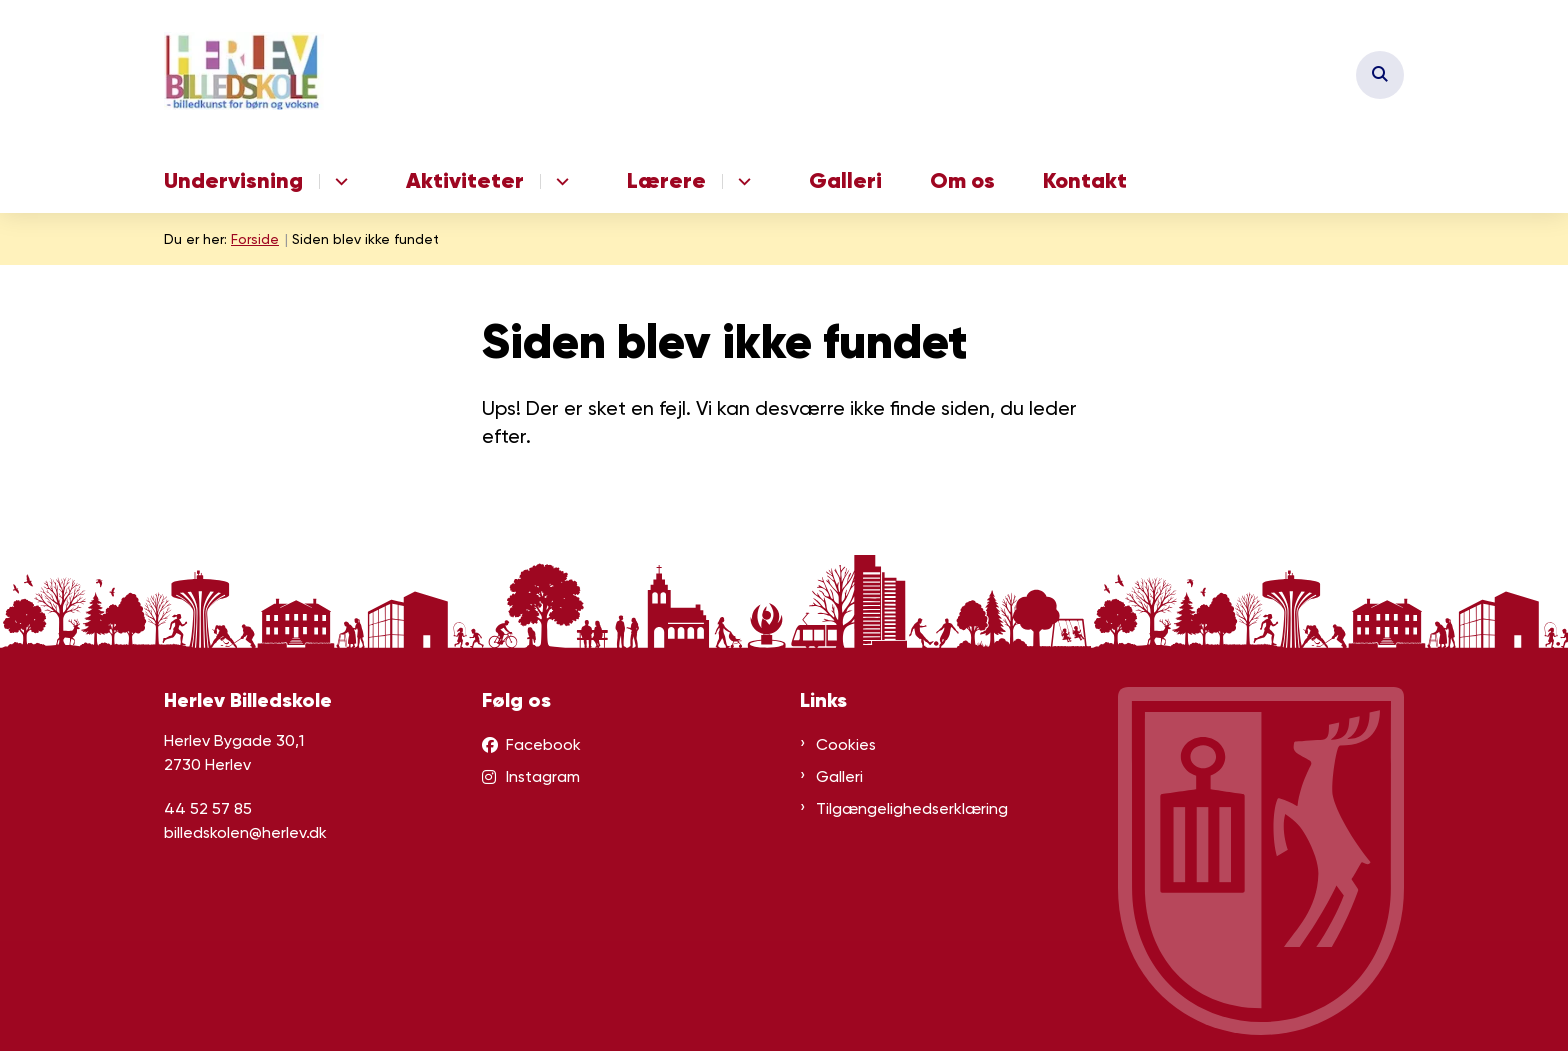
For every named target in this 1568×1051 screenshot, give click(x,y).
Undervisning (233, 180)
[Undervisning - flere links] (338, 181)
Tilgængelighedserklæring (912, 808)
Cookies (846, 744)
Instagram (543, 776)
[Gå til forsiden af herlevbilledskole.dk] (244, 74)
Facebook (543, 744)
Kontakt (1085, 180)
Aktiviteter (465, 180)
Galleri (845, 180)
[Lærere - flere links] (741, 181)
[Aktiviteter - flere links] (559, 181)
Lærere (666, 180)
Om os (962, 180)
